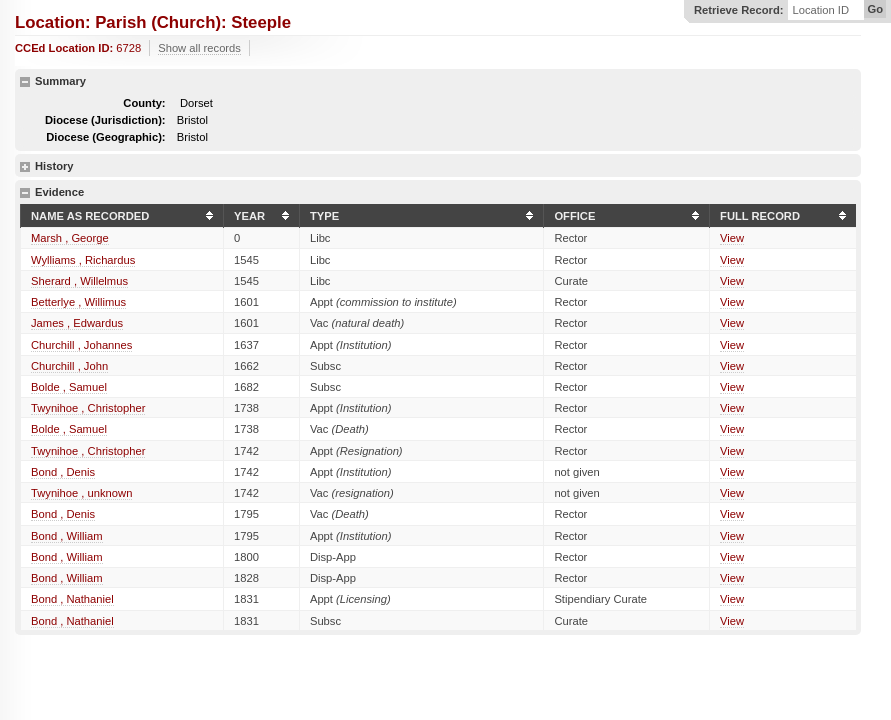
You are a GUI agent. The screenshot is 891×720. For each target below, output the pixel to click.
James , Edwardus (77, 323)
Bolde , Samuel (69, 387)
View (732, 238)
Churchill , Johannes (81, 345)
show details (25, 167)
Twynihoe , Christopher (88, 408)
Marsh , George (70, 238)
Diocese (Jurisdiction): (105, 120)
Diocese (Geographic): (105, 137)
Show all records (199, 48)
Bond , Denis (63, 472)
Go (875, 9)
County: (144, 103)
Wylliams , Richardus (83, 260)
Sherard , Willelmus (79, 281)
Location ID (820, 10)
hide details (25, 82)
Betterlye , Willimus (78, 302)
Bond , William (67, 536)
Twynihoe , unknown (81, 493)
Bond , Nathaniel (72, 599)
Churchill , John (69, 366)
